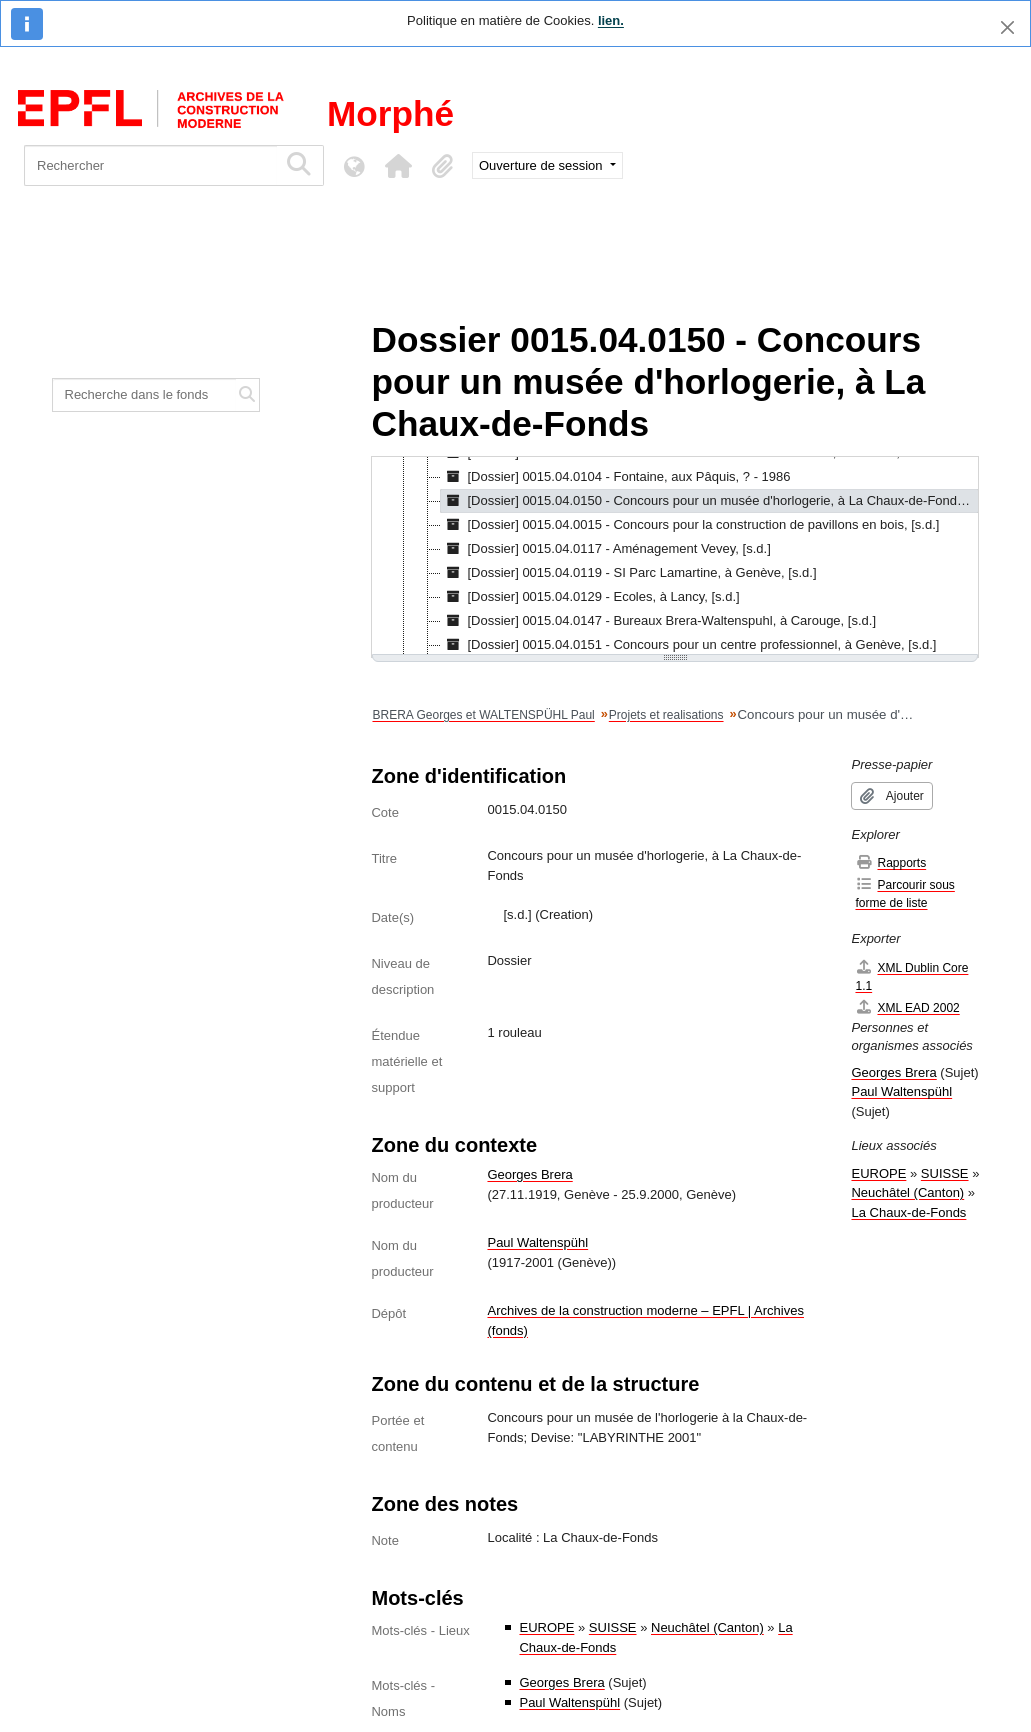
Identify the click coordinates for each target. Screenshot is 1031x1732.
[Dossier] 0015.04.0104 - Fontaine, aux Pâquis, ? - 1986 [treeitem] (615, 477)
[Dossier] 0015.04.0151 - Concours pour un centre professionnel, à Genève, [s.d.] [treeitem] (688, 645)
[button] (398, 166)
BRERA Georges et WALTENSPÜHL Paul (483, 715)
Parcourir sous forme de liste (904, 893)
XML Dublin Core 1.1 (911, 976)
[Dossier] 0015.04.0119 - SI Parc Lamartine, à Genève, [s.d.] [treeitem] (628, 573)
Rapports (890, 862)
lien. (611, 20)
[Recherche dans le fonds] (144, 395)
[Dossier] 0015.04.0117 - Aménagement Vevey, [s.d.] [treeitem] (605, 549)
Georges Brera (529, 1174)
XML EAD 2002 (907, 1007)
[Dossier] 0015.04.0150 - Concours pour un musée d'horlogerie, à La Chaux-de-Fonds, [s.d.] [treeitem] (709, 501)
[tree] (675, 557)
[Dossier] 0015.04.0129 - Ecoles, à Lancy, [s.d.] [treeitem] (590, 597)
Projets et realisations (666, 715)
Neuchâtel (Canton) (707, 1627)
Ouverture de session (542, 165)
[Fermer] (1007, 27)
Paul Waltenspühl (537, 1242)
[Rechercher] (150, 165)
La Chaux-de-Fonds (908, 1212)
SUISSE (613, 1627)
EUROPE (546, 1627)
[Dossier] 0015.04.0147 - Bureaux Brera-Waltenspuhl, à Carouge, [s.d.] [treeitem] (658, 621)
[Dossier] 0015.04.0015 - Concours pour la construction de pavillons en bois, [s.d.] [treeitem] (690, 525)
